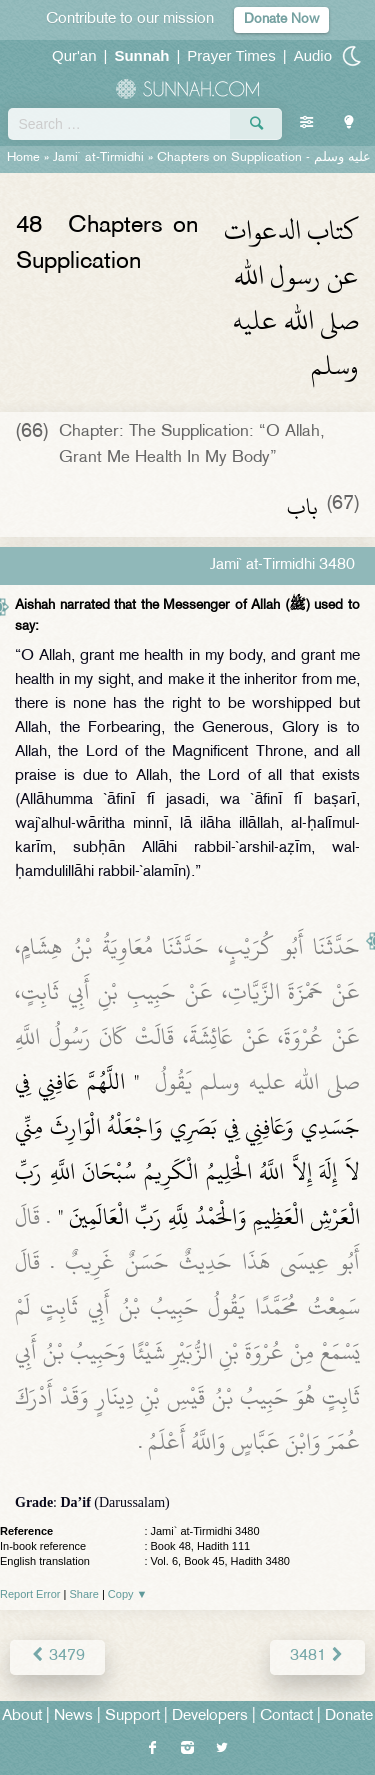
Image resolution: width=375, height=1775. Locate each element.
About (22, 1716)
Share (84, 1594)
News (73, 1716)
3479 (57, 1656)
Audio (313, 55)
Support (132, 1716)
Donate (349, 1716)
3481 (317, 1656)
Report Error (30, 1594)
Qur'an (74, 55)
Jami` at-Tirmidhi (98, 158)
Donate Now (281, 19)
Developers (210, 1716)
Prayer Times (231, 55)
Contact (286, 1716)
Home (23, 158)
